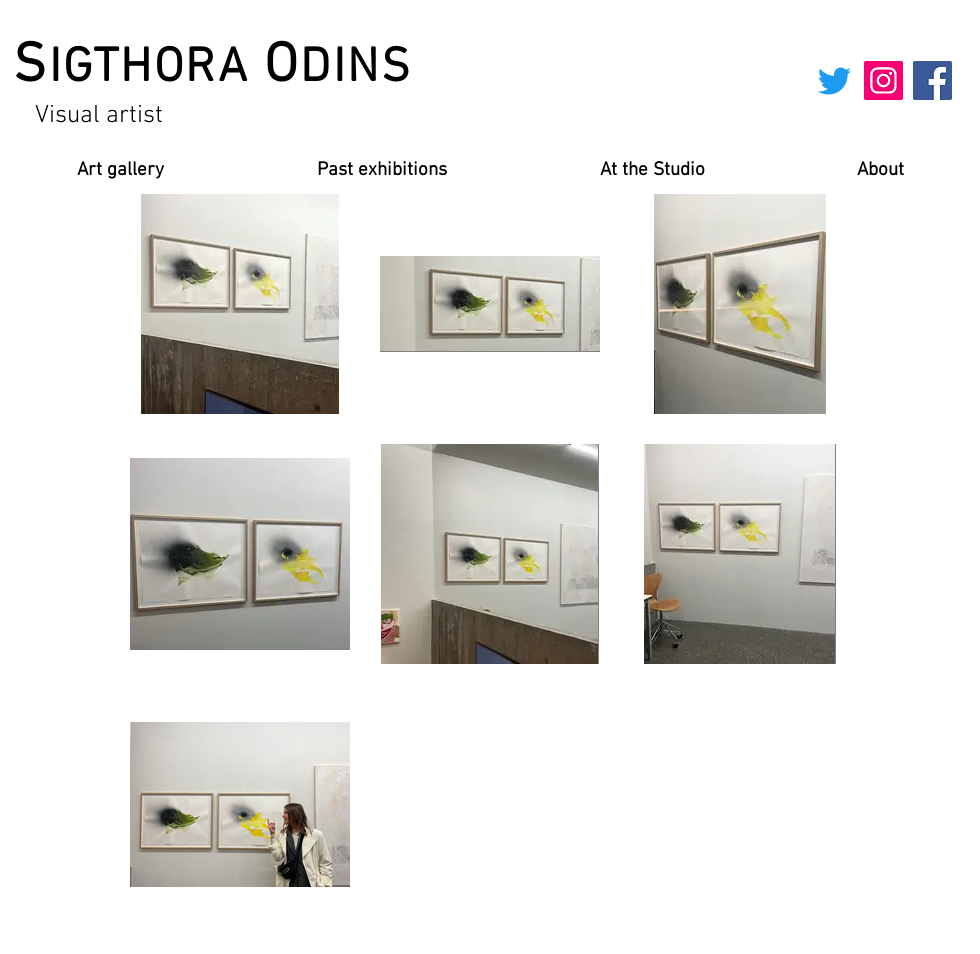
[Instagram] (883, 80)
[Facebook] (932, 80)
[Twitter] (834, 80)
